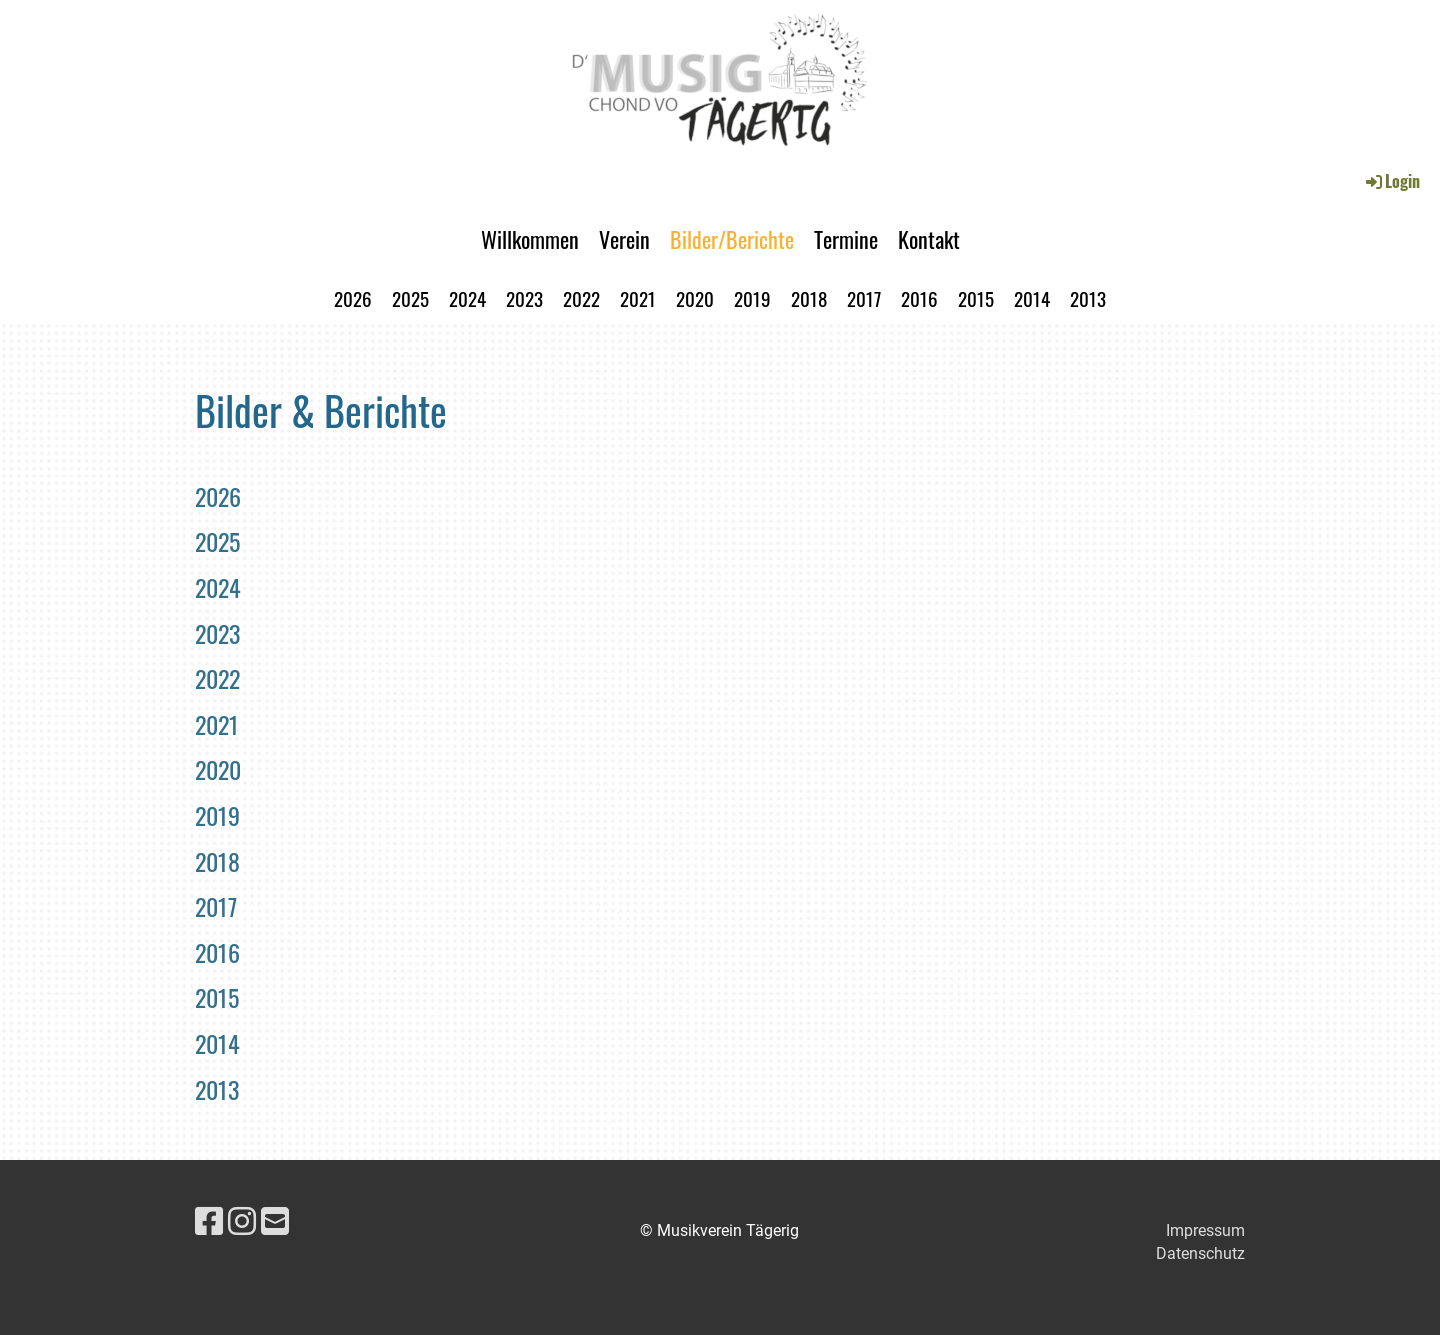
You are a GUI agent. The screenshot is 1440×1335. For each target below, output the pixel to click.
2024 (467, 298)
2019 (752, 298)
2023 (524, 298)
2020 (695, 298)
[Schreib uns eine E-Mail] (275, 1222)
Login (1391, 181)
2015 (976, 298)
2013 (1088, 298)
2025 (410, 298)
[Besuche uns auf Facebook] (209, 1222)
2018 (809, 298)
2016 (919, 298)
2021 (638, 298)
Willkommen (530, 239)
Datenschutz (1200, 1253)
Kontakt (929, 239)
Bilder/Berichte (732, 239)
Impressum (1205, 1230)
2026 (353, 298)
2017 (864, 298)
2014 (1032, 298)
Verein (624, 239)
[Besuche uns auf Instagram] (242, 1222)
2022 (581, 298)
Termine (846, 239)
